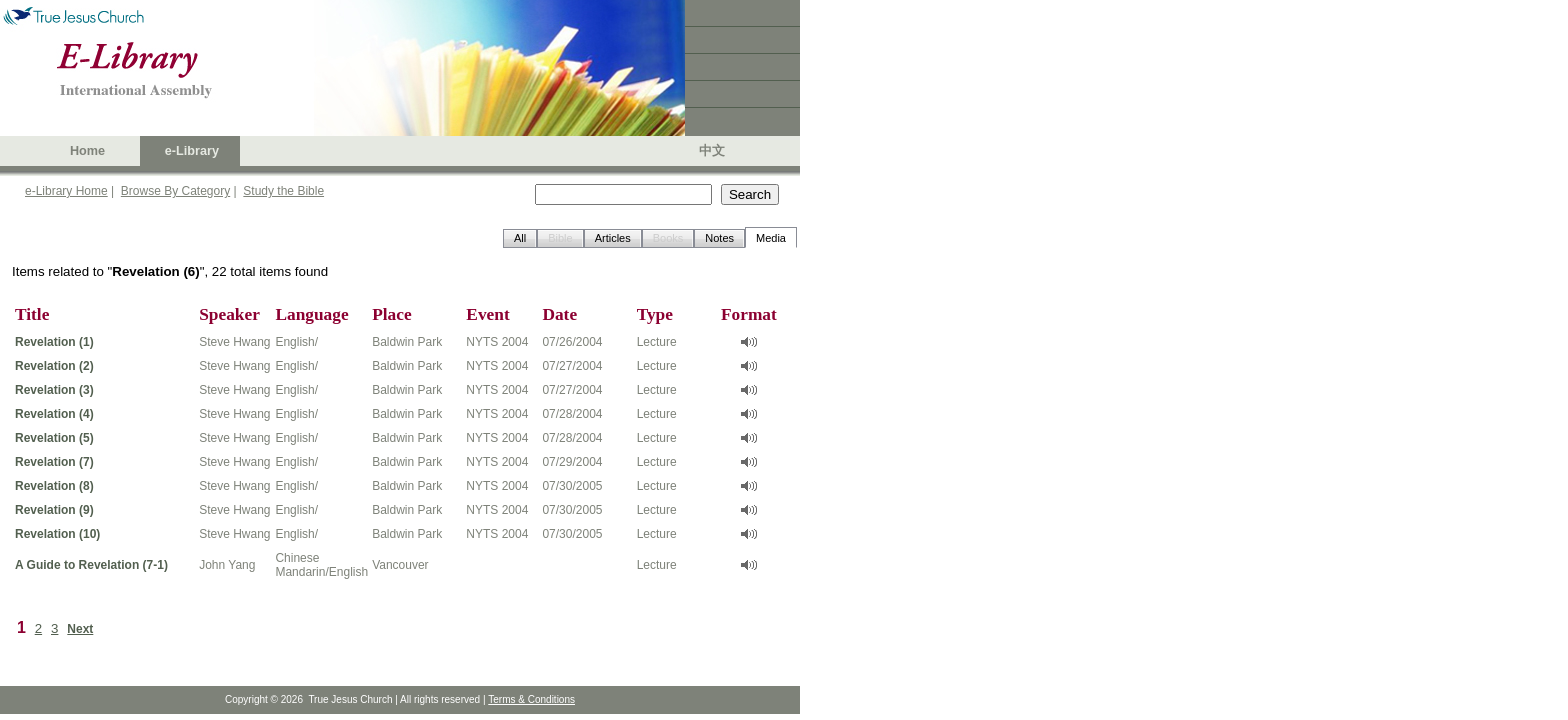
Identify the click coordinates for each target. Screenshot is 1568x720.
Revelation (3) (54, 390)
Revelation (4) (54, 414)
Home (87, 151)
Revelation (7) (54, 462)
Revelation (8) (54, 486)
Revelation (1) (54, 342)
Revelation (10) (57, 534)
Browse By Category (175, 191)
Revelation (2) (54, 366)
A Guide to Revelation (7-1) (91, 565)
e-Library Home (66, 191)
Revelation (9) (54, 510)
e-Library (192, 151)
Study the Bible (283, 191)
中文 (712, 151)
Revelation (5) (54, 438)
